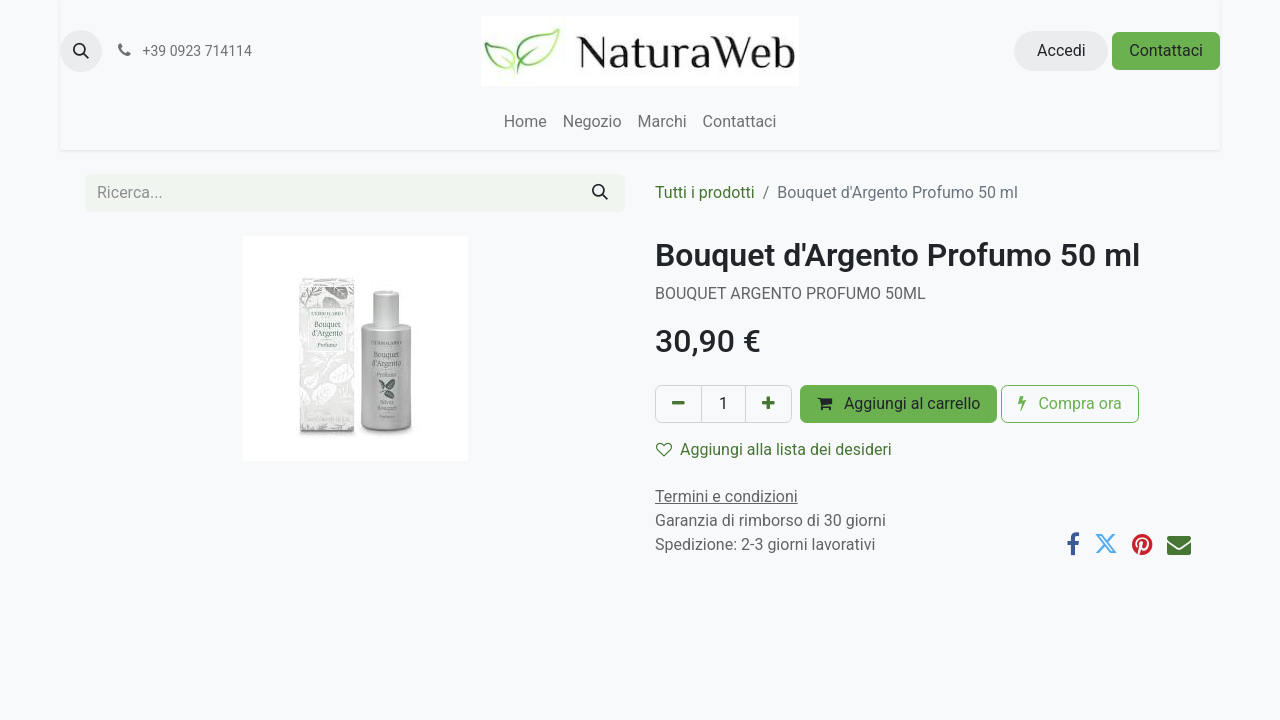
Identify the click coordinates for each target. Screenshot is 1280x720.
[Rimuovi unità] (678, 404)
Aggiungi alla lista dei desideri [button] (774, 449)
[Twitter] (1106, 544)
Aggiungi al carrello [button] (899, 403)
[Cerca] (600, 193)
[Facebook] (1073, 544)
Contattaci (1166, 50)
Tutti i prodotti (705, 192)
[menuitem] (525, 122)
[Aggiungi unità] (768, 404)
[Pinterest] (1142, 544)
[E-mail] (1179, 544)
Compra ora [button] (1069, 403)
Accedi (1061, 50)
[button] (81, 51)
